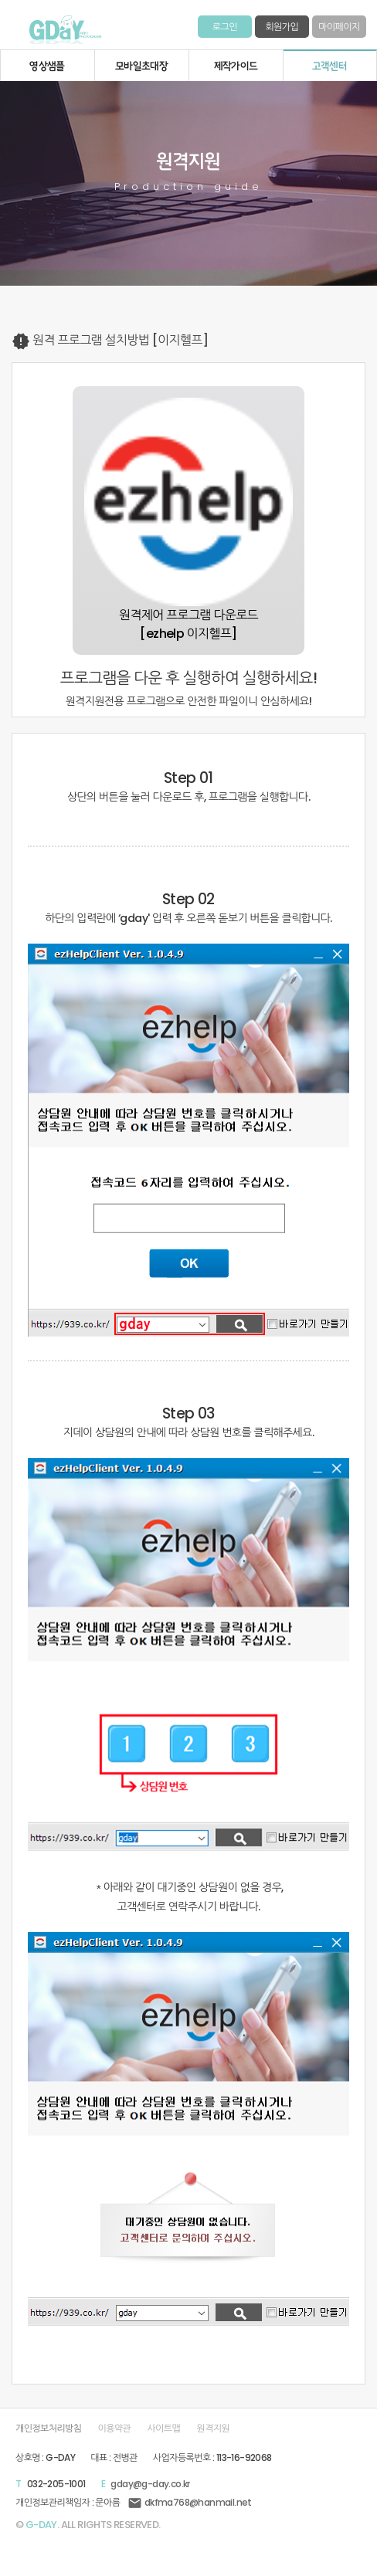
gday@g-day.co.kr (149, 2483)
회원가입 (281, 26)
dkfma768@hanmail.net (189, 2502)
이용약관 (114, 2428)
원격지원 (212, 2428)
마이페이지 (338, 26)
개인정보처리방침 (48, 2428)
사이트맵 (163, 2428)
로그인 (224, 26)
